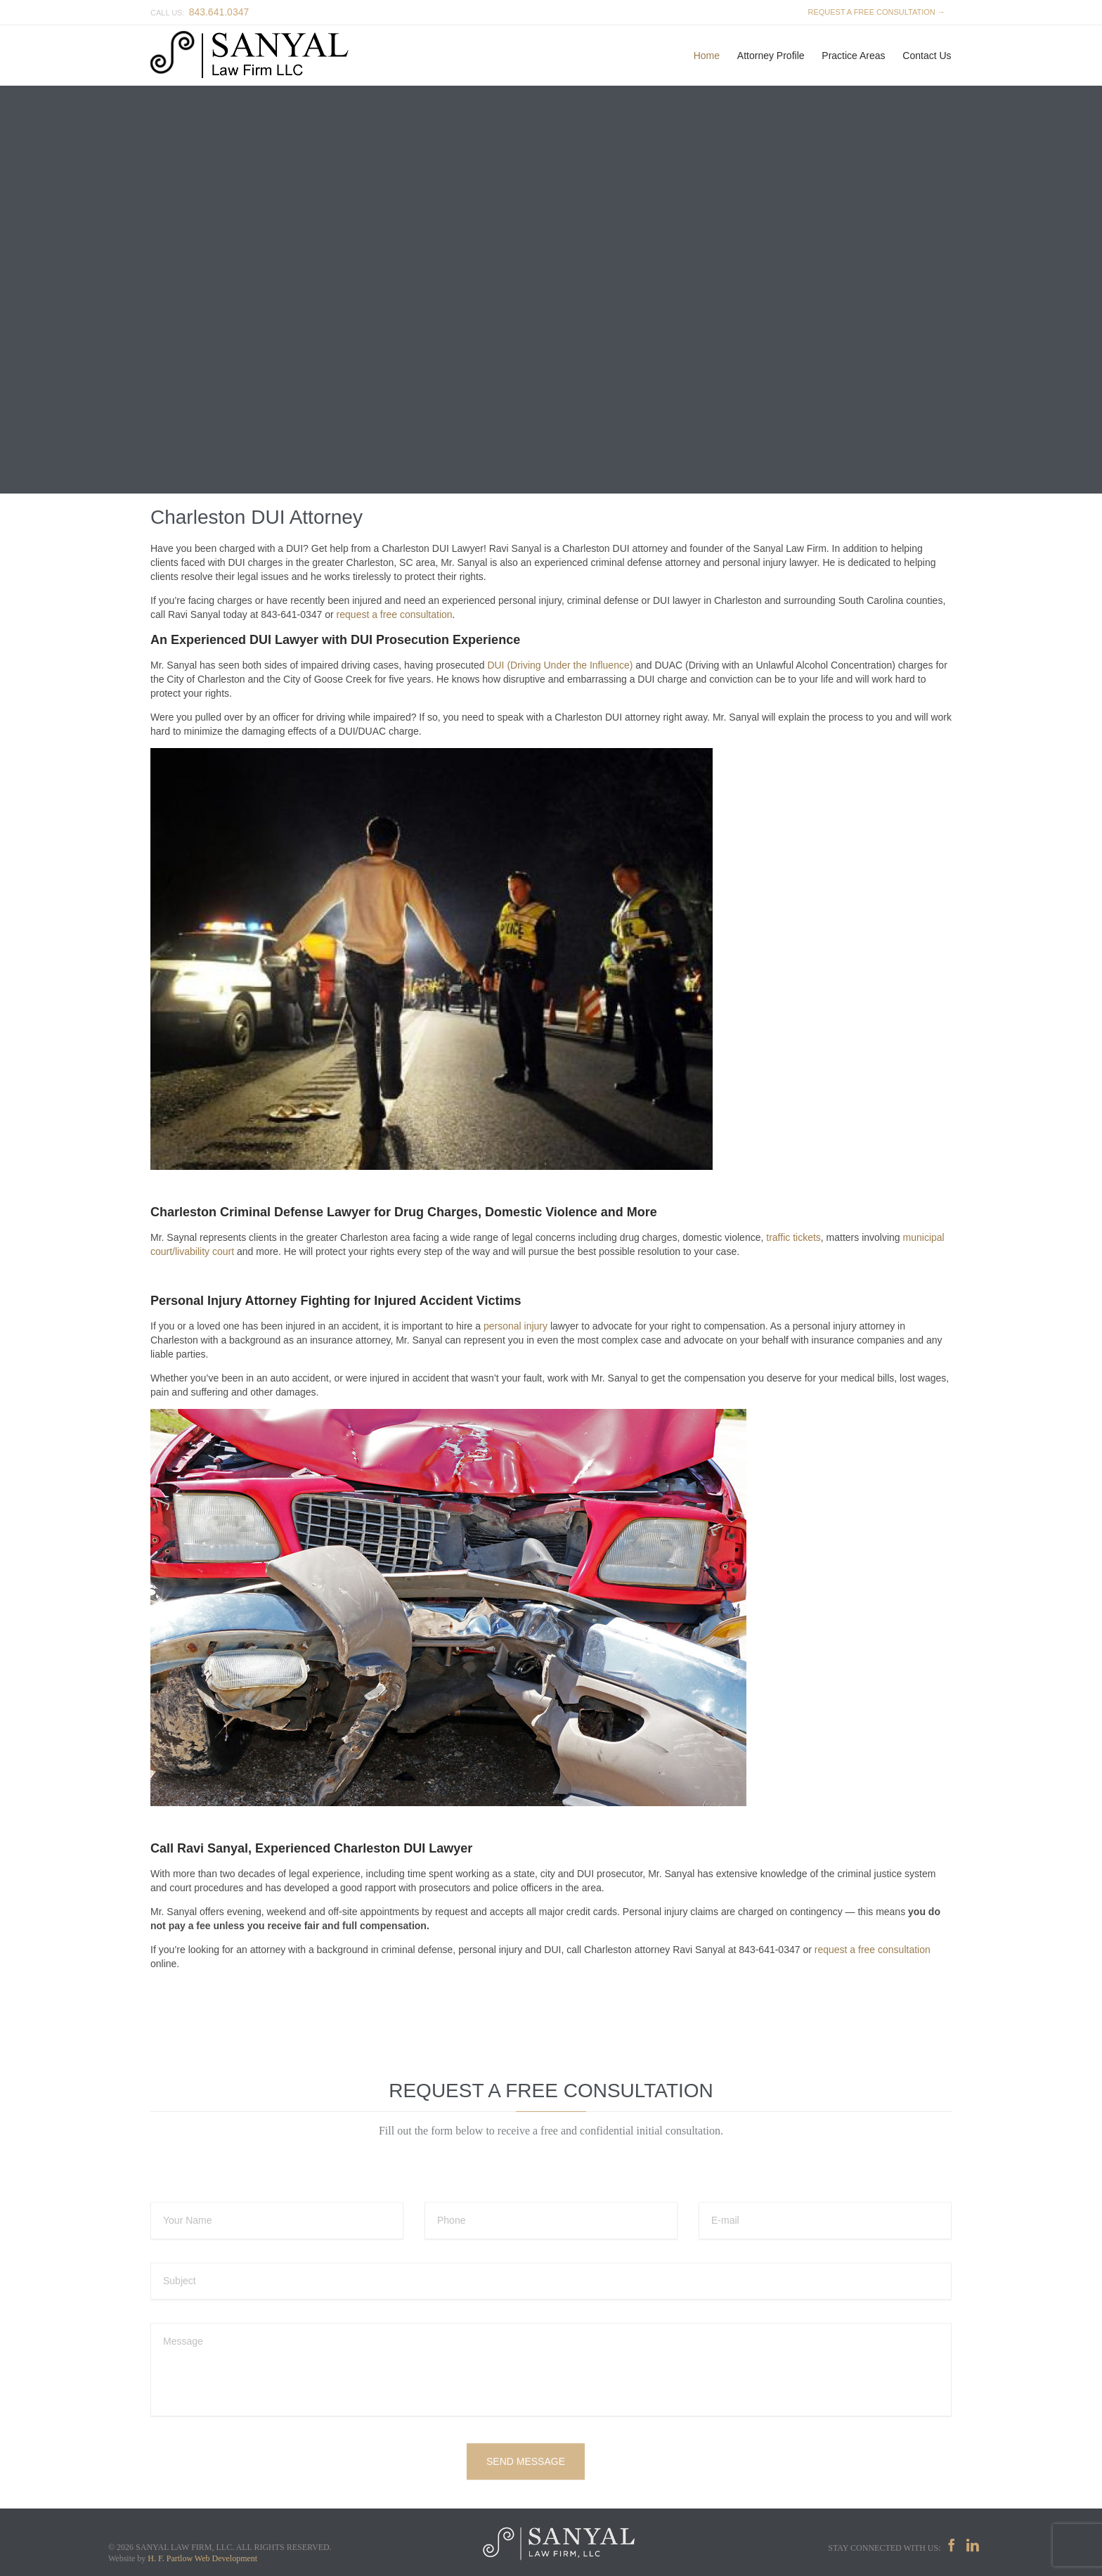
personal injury (515, 1326)
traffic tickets (793, 1237)
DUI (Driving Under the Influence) (560, 665)
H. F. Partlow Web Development (202, 2558)
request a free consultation (395, 614)
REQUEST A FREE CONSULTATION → (874, 12)
